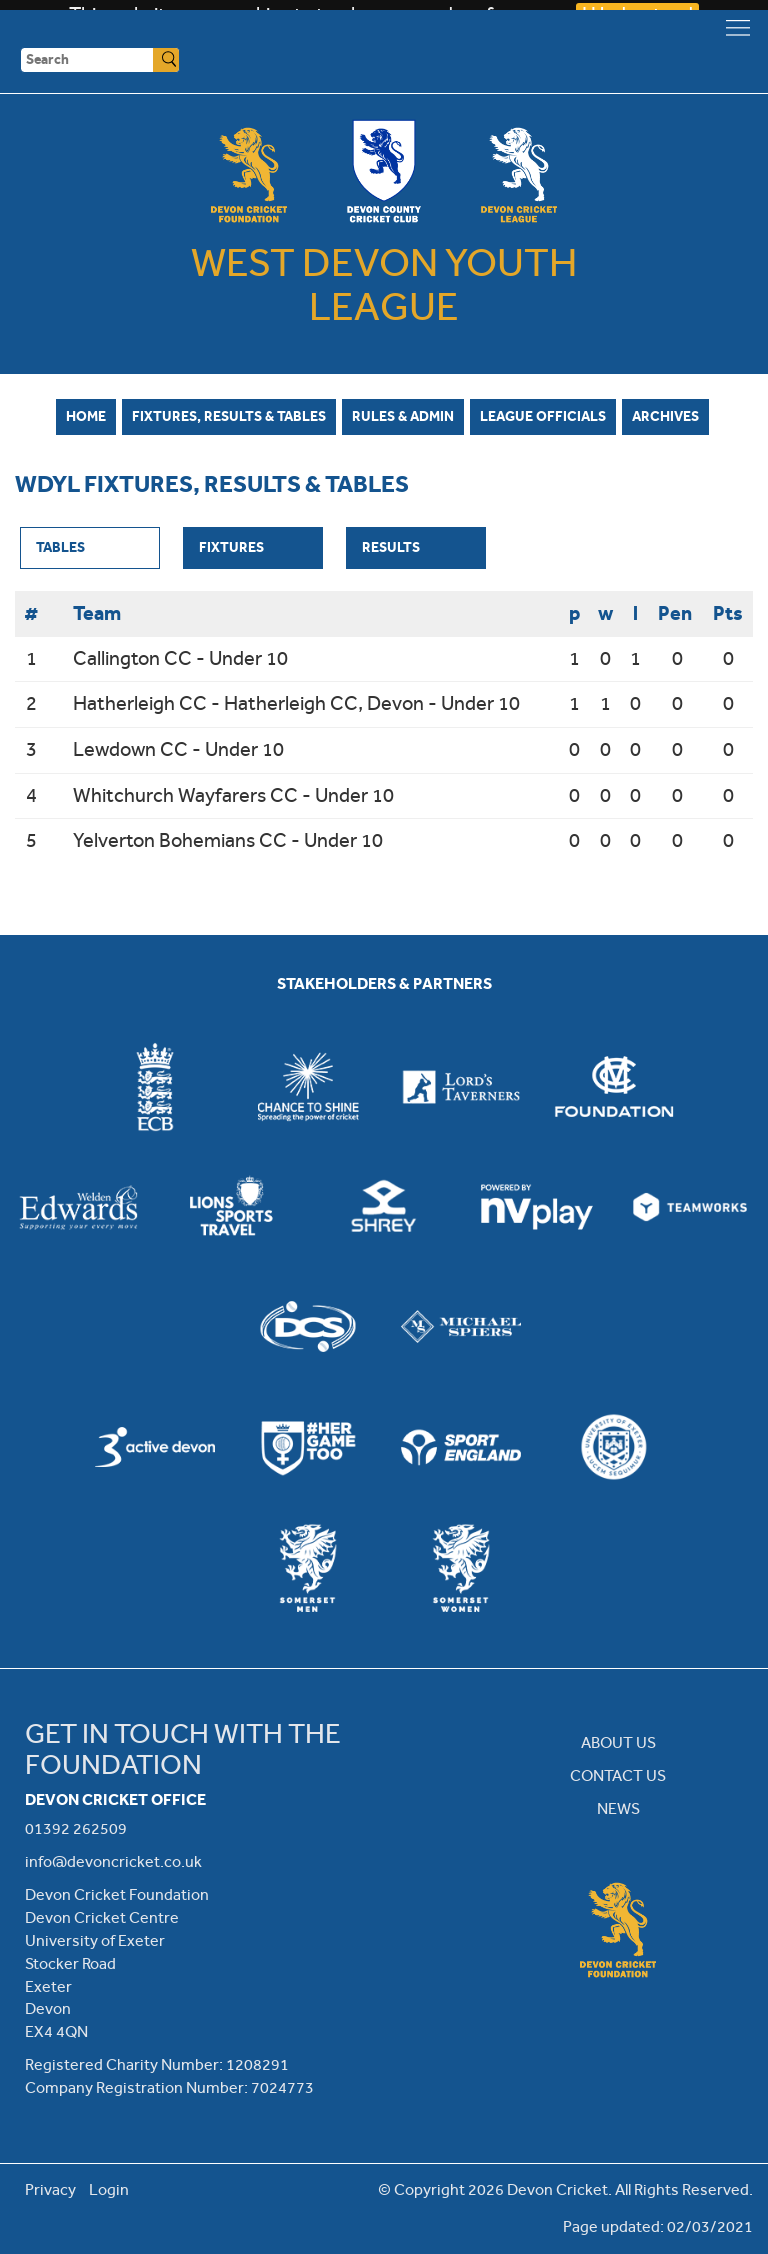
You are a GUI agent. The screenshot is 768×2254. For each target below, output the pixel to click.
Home (86, 416)
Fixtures (231, 547)
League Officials (543, 416)
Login (109, 2189)
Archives (665, 416)
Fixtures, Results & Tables (229, 416)
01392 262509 (76, 1828)
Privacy (50, 2189)
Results (391, 547)
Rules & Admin (403, 416)
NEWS (618, 1808)
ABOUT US (618, 1742)
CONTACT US (618, 1775)
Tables (60, 547)
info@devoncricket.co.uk (113, 1861)
